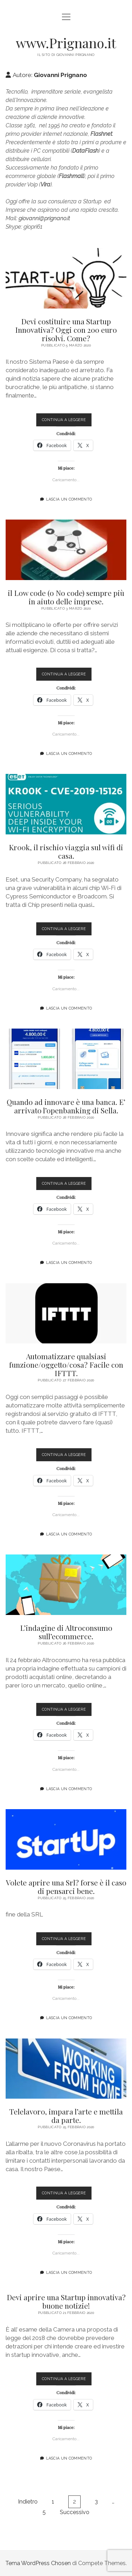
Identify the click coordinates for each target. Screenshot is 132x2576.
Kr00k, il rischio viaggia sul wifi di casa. (66, 804)
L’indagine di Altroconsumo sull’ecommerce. (66, 1584)
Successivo (74, 2512)
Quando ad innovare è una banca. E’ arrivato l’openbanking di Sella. (66, 1059)
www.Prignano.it (66, 43)
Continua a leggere (67, 421)
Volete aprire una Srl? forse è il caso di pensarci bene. (66, 1839)
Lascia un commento (69, 499)
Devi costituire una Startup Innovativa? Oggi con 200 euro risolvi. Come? (66, 278)
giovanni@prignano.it (44, 218)
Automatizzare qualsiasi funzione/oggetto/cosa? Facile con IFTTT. (66, 1313)
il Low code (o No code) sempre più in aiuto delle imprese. (66, 550)
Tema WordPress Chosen (38, 2563)
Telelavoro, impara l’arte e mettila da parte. (66, 2068)
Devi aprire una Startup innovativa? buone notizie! (66, 2301)
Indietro (28, 2501)
